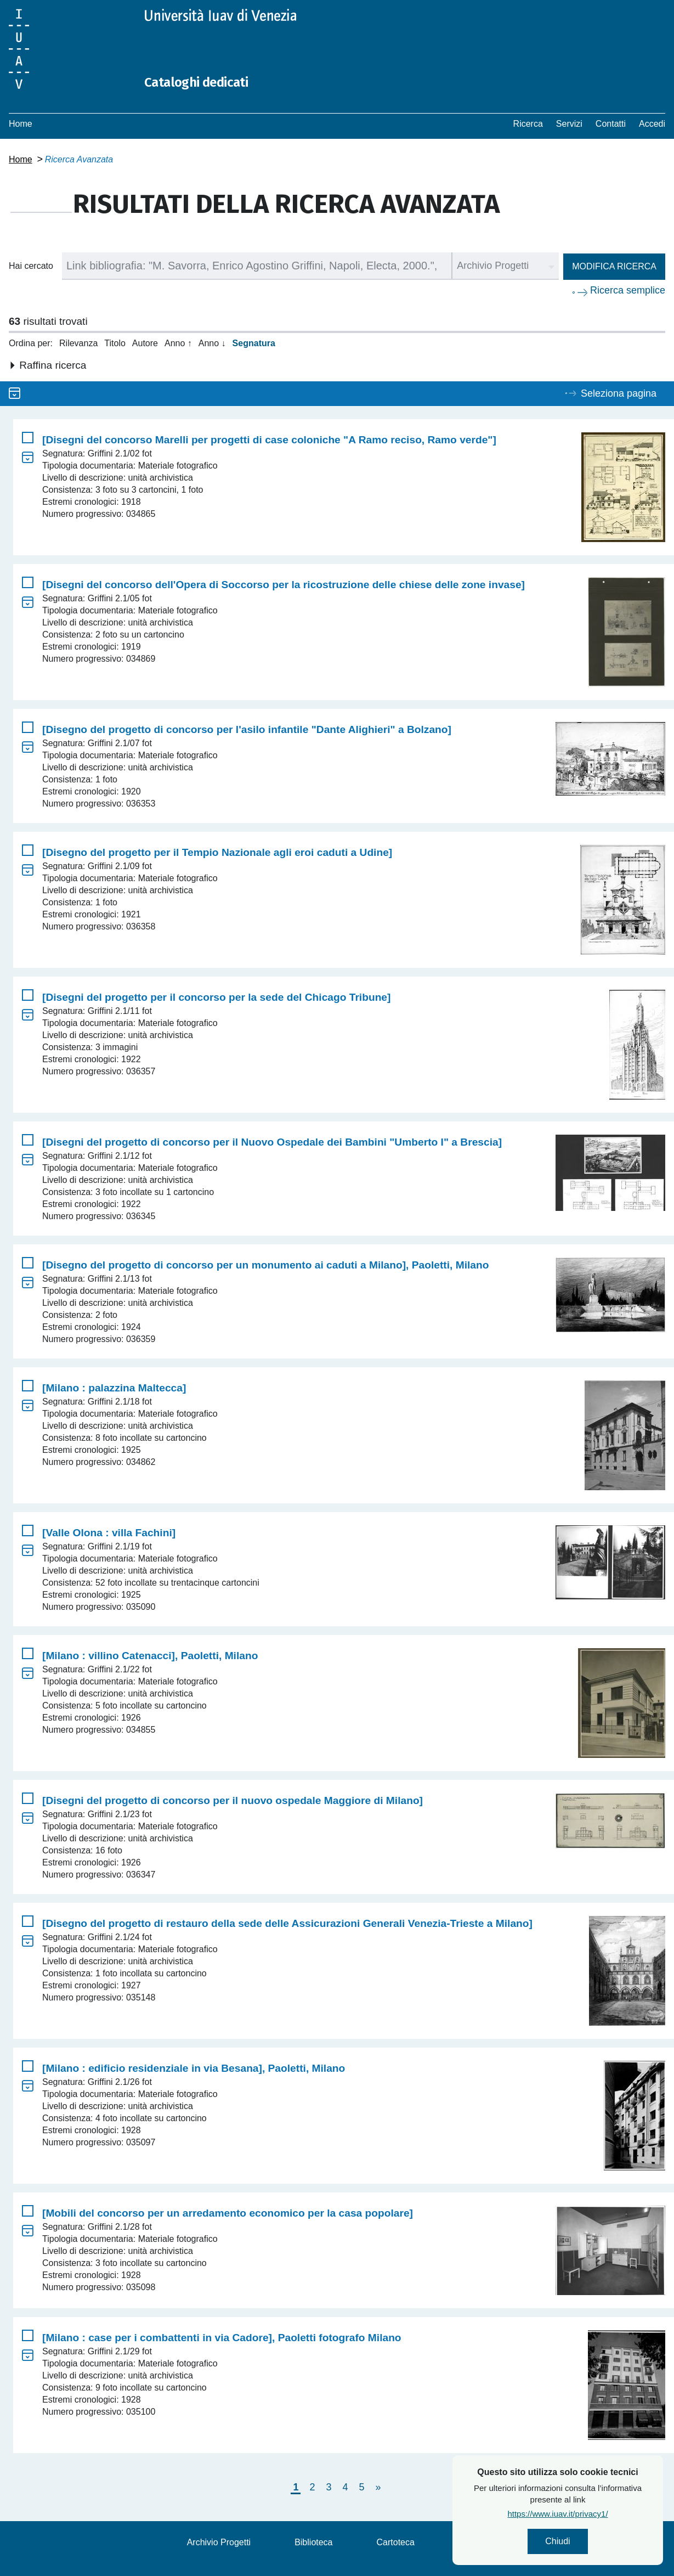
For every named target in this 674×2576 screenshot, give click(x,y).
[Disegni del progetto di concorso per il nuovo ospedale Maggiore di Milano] (232, 1800)
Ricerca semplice (627, 290)
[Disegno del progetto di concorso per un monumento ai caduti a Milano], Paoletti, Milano (265, 1265)
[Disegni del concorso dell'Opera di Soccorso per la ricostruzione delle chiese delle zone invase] (283, 584)
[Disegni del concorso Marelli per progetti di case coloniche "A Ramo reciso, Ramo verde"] (269, 440)
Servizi (569, 123)
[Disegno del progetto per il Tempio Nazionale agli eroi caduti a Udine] (217, 852)
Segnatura (254, 343)
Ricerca (528, 123)
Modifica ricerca (614, 266)
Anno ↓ (212, 343)
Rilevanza (78, 343)
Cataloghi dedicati (210, 81)
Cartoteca (396, 2542)
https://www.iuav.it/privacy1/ (559, 2518)
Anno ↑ (178, 343)
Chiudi (559, 2543)
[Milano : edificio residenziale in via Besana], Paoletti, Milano (193, 2068)
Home (20, 123)
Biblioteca (313, 2542)
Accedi (652, 123)
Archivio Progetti (219, 2542)
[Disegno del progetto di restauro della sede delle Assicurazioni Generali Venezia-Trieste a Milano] (287, 1923)
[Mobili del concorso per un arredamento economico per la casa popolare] (227, 2213)
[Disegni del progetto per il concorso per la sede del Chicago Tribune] (216, 997)
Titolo (115, 343)
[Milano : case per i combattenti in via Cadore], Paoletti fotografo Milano (221, 2337)
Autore (145, 343)
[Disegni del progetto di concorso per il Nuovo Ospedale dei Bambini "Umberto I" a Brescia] (272, 1142)
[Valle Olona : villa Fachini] (108, 1532)
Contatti (611, 123)
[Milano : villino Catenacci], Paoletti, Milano (150, 1655)
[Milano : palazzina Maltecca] (114, 1388)
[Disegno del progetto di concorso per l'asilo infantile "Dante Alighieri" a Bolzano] (246, 729)
